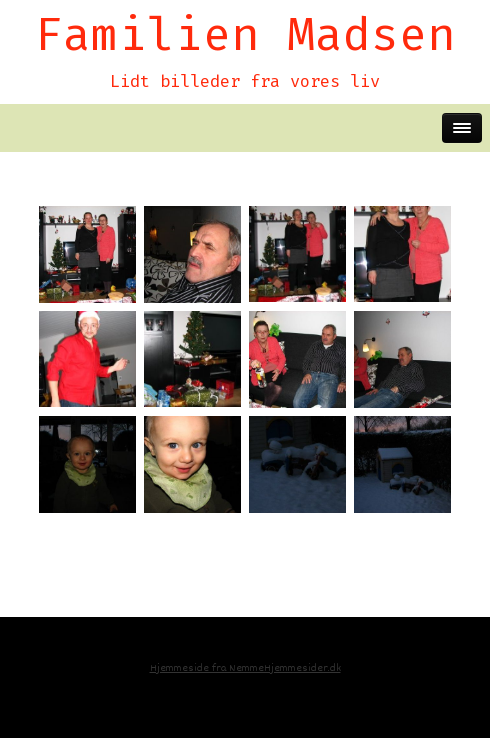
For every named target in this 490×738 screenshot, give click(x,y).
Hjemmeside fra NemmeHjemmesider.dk (245, 668)
